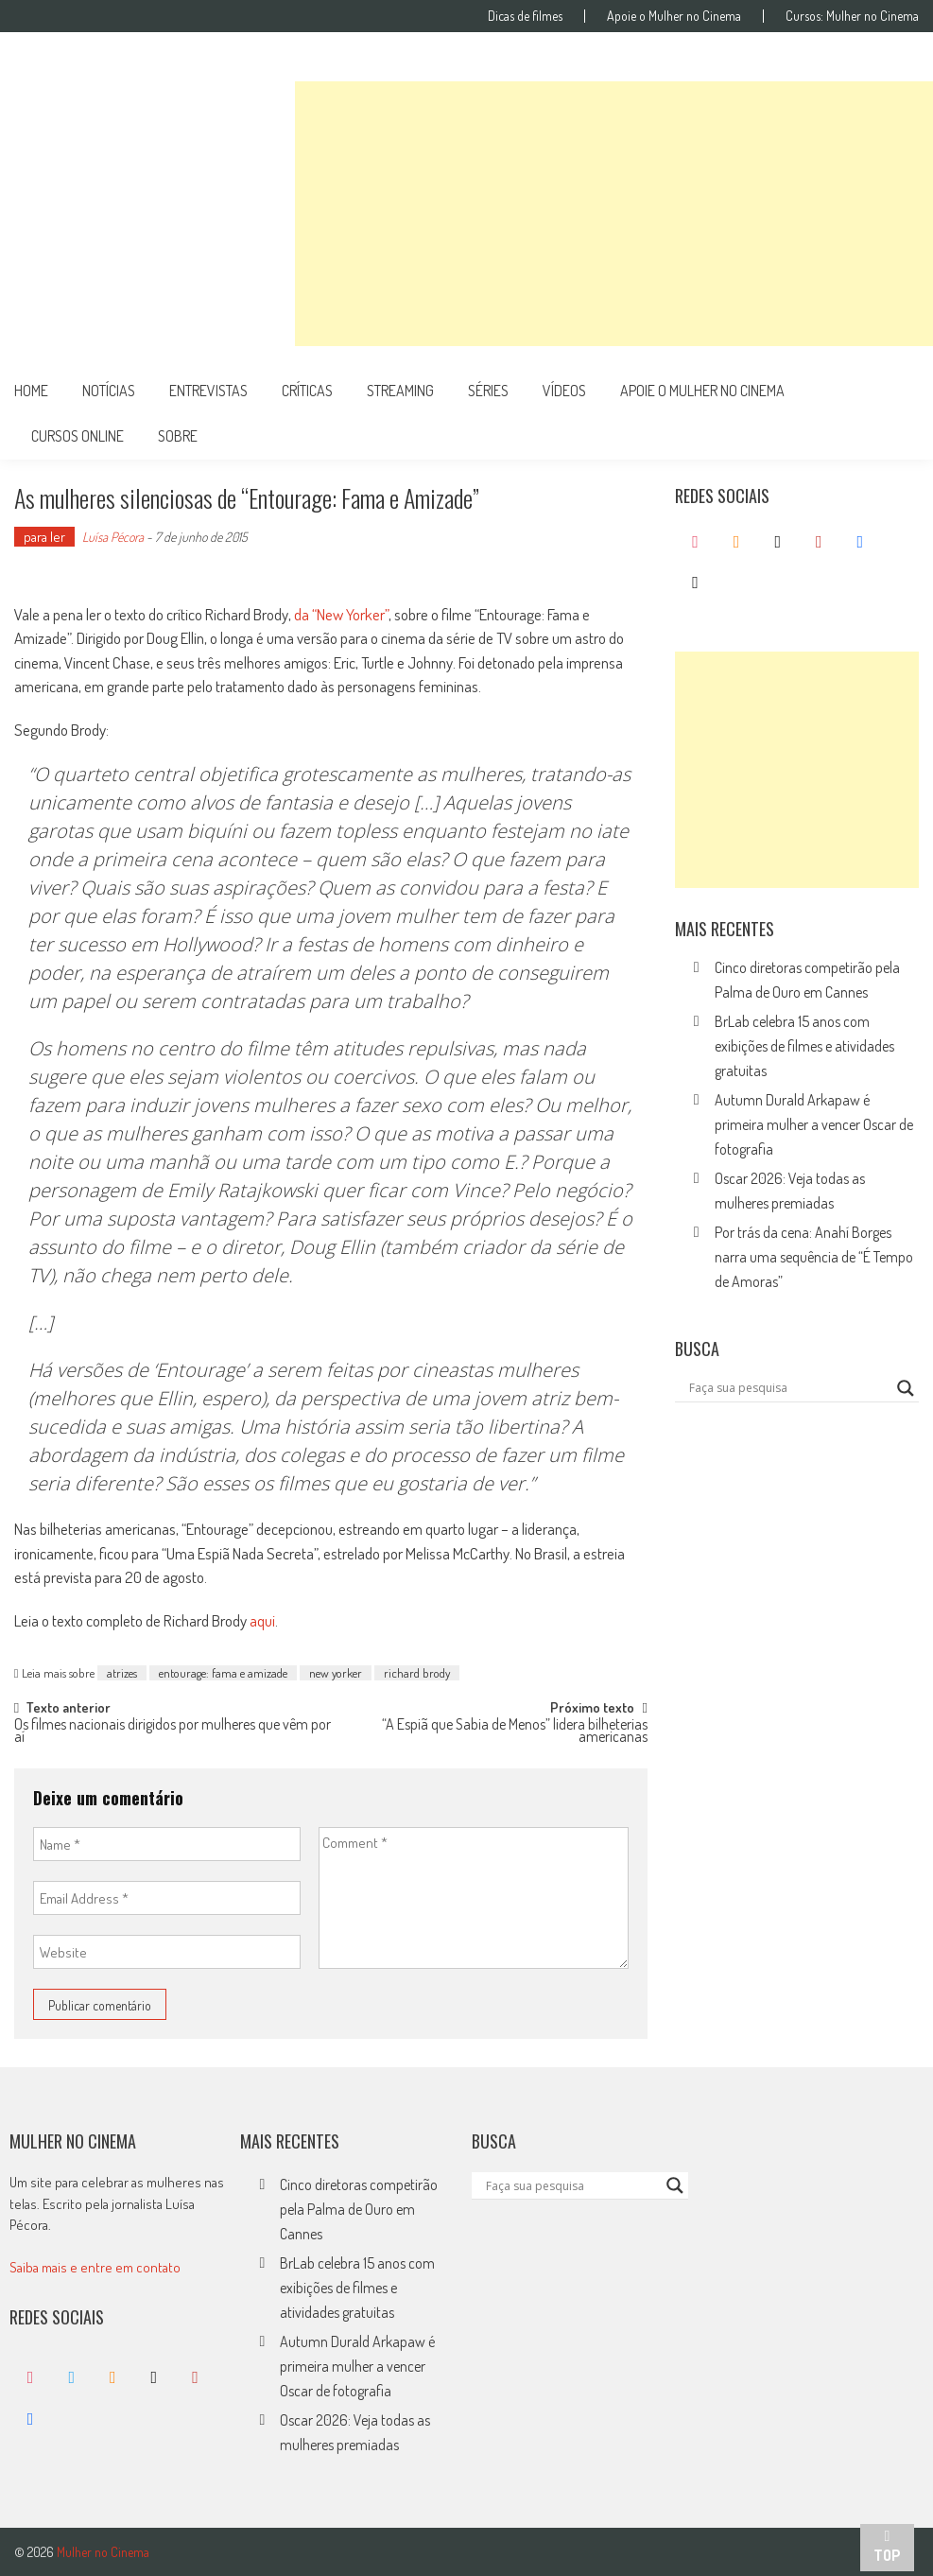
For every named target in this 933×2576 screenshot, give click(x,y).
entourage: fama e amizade (223, 1672)
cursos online (77, 435)
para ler (44, 537)
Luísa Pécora (113, 537)
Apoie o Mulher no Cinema (674, 16)
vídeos (564, 390)
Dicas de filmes (525, 16)
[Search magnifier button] (905, 1388)
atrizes (122, 1672)
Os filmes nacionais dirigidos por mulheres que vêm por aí (172, 1732)
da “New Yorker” (341, 614)
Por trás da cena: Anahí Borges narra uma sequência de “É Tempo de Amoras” (814, 1257)
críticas (307, 390)
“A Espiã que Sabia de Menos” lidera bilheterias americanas (515, 1732)
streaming (400, 390)
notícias (108, 390)
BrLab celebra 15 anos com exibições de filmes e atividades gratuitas (804, 1046)
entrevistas (208, 390)
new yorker (335, 1672)
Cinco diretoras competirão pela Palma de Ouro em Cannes (359, 2209)
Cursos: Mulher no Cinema (852, 16)
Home (31, 390)
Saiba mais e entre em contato (95, 2267)
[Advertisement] (614, 213)
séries (488, 390)
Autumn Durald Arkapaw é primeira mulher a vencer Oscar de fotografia (814, 1124)
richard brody (417, 1672)
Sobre (178, 435)
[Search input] (788, 1388)
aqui (262, 1620)
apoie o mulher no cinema (702, 390)
